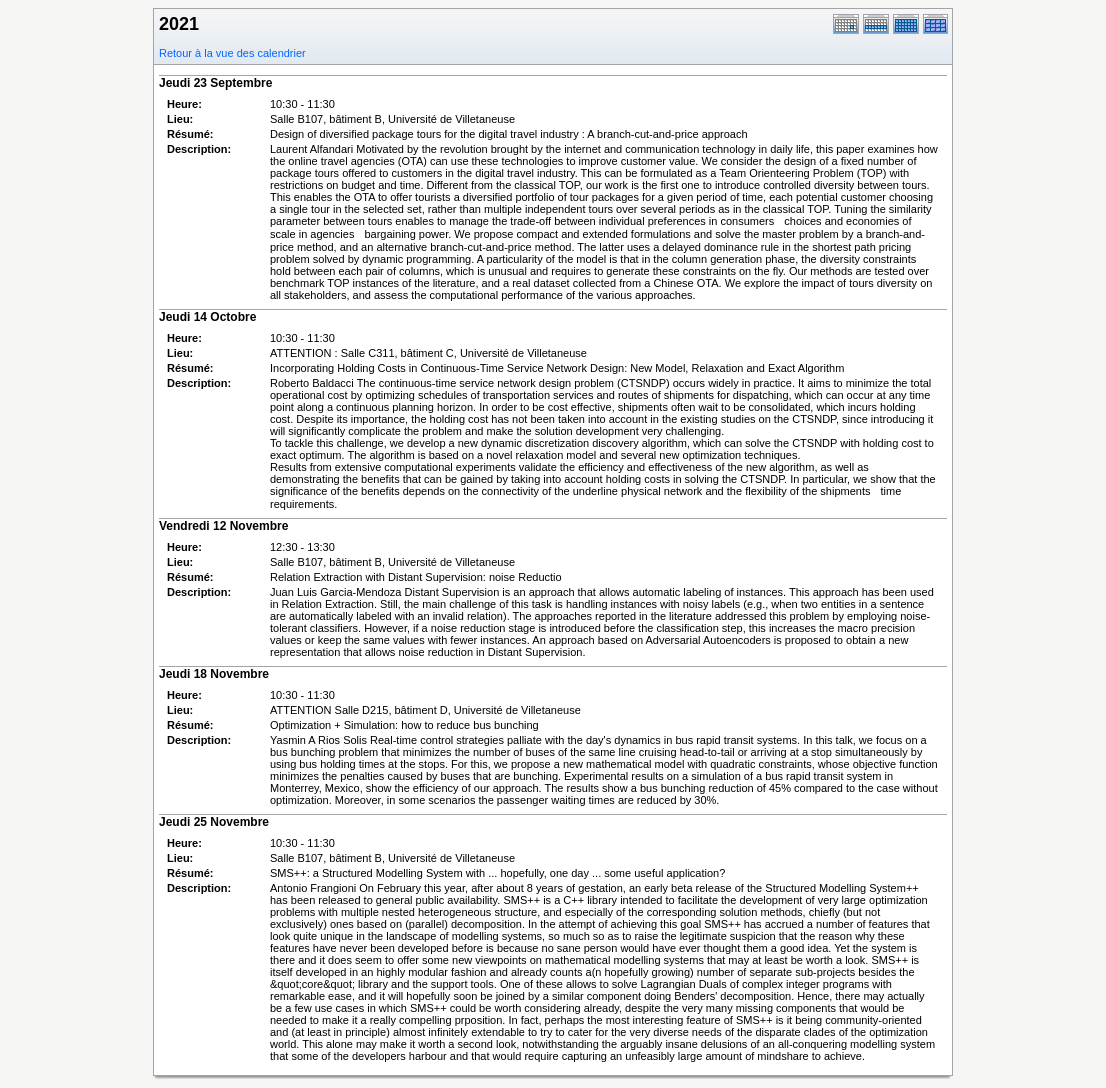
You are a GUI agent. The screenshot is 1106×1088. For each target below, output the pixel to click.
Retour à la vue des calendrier (232, 53)
